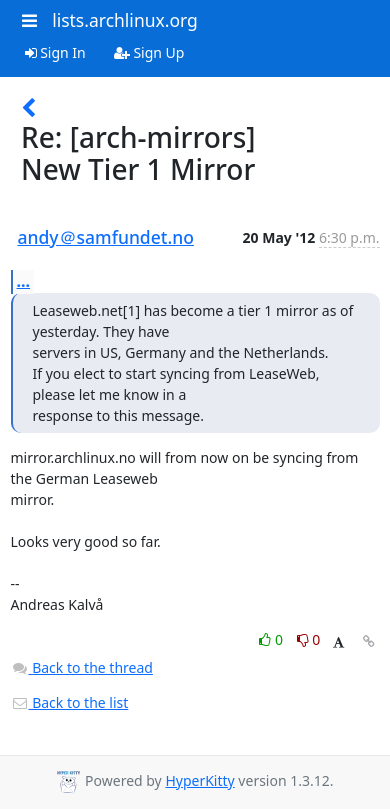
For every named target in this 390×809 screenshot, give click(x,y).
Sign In (55, 52)
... (24, 281)
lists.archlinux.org (125, 20)
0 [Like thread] (272, 639)
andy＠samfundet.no (106, 237)
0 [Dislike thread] (309, 639)
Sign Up (149, 52)
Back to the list (70, 702)
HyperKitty (199, 780)
